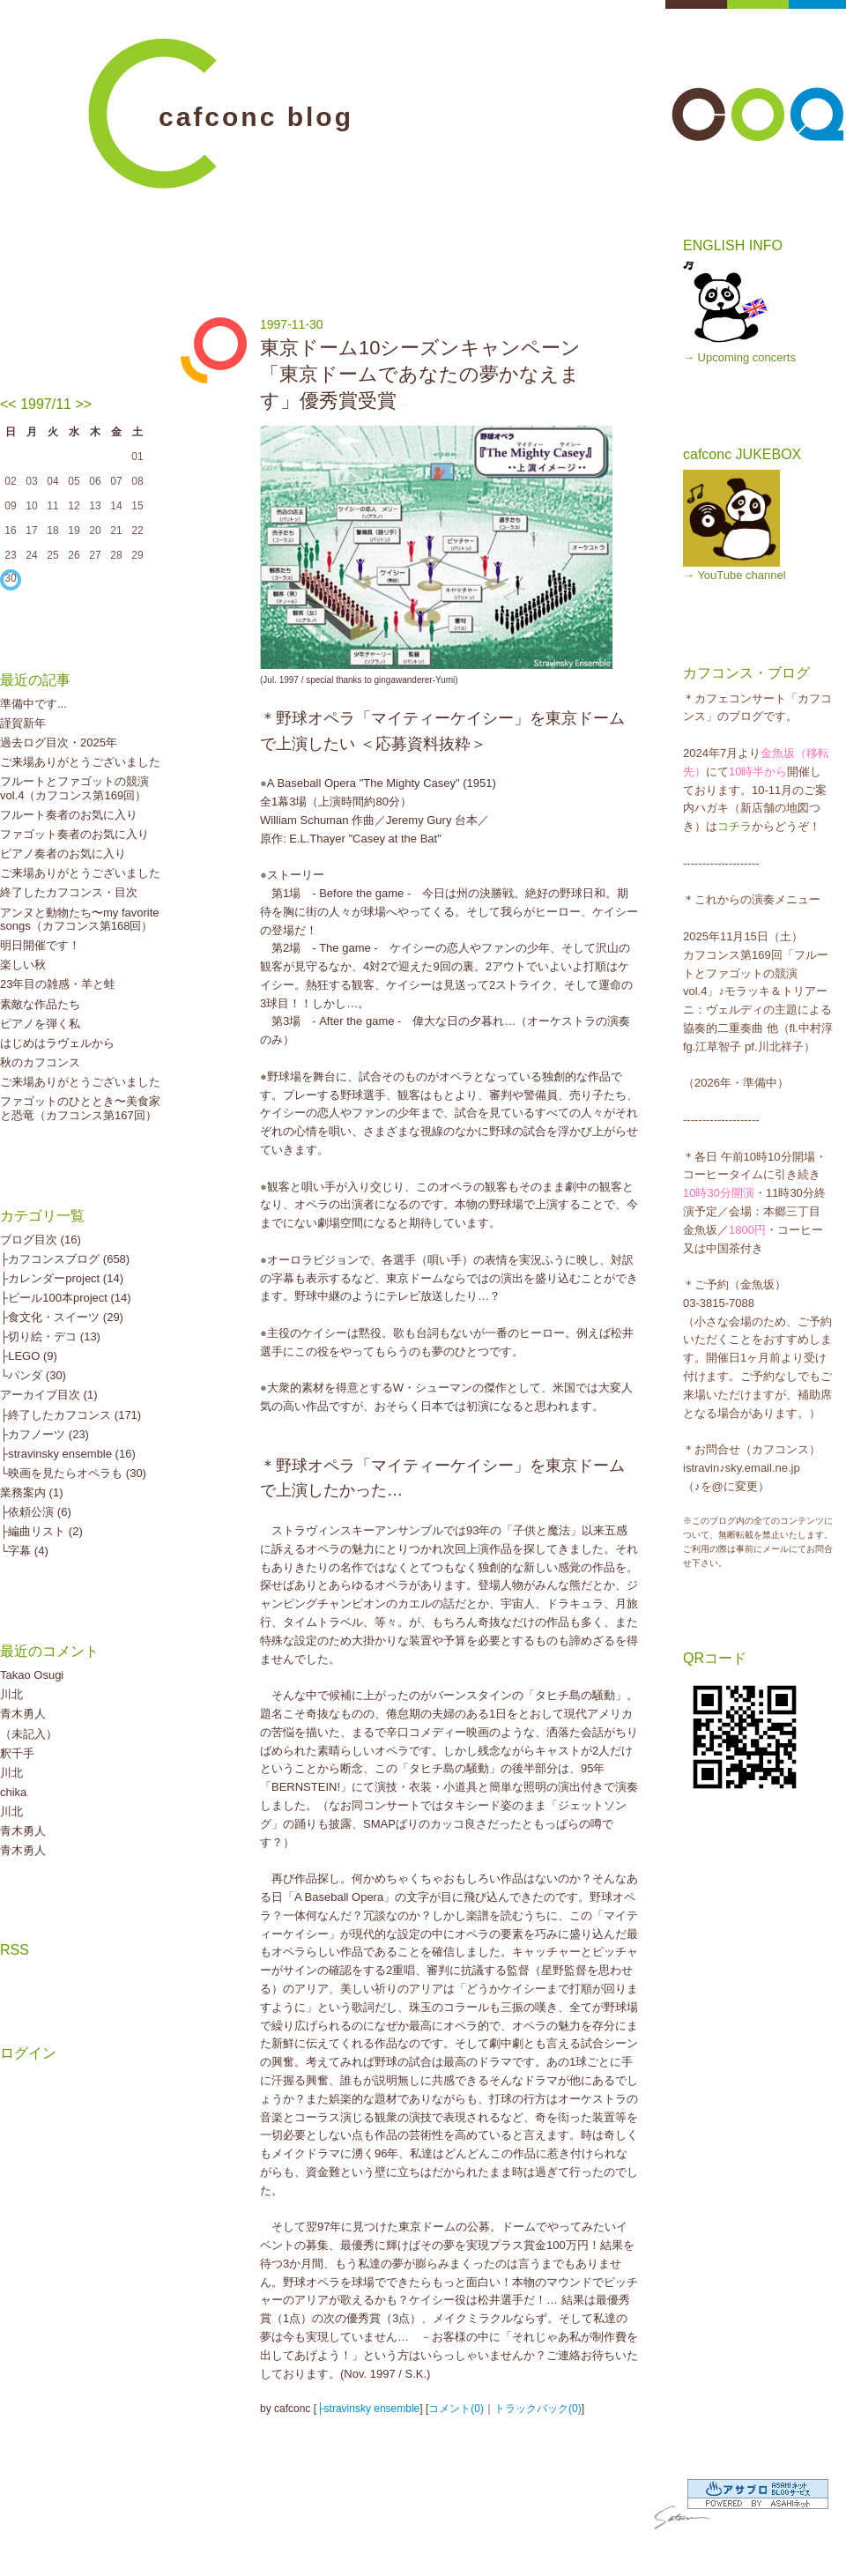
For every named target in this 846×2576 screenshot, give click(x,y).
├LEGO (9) (28, 1355)
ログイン (28, 2052)
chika (13, 1792)
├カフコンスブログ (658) (65, 1259)
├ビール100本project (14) (65, 1297)
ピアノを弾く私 (40, 1023)
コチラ (734, 826)
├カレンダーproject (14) (61, 1278)
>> (83, 404)
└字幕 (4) (24, 1550)
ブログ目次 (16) (40, 1239)
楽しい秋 (23, 964)
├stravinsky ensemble (367, 2408)
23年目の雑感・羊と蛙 (57, 984)
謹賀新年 (23, 723)
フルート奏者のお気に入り (68, 814)
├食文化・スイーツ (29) (61, 1317)
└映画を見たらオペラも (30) (73, 1473)
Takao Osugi (31, 1674)
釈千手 (17, 1753)
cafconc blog (256, 116)
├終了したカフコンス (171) (70, 1415)
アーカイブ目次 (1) (49, 1394)
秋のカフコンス (40, 1062)
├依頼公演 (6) (35, 1511)
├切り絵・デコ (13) (50, 1336)
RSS (14, 1949)
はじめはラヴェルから (57, 1043)
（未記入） (28, 1734)
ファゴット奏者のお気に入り (74, 834)
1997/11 (45, 404)
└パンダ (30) (33, 1375)
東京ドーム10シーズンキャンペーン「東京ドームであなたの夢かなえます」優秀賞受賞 (420, 374)
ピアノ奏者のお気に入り (63, 853)
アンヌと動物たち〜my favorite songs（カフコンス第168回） (80, 919)
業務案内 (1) (31, 1492)
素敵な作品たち (40, 1004)
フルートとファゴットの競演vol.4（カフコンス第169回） (74, 788)
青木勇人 (23, 1713)
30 (10, 578)
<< (8, 404)
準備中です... (33, 703)
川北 (11, 1694)
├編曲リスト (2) (41, 1531)
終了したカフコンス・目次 (68, 892)
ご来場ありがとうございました (80, 761)
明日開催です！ (40, 945)
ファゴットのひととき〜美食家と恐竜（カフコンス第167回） (80, 1108)
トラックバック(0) (538, 2408)
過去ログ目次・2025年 (58, 742)
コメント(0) (456, 2408)
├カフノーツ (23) (44, 1434)
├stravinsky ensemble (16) (68, 1453)
